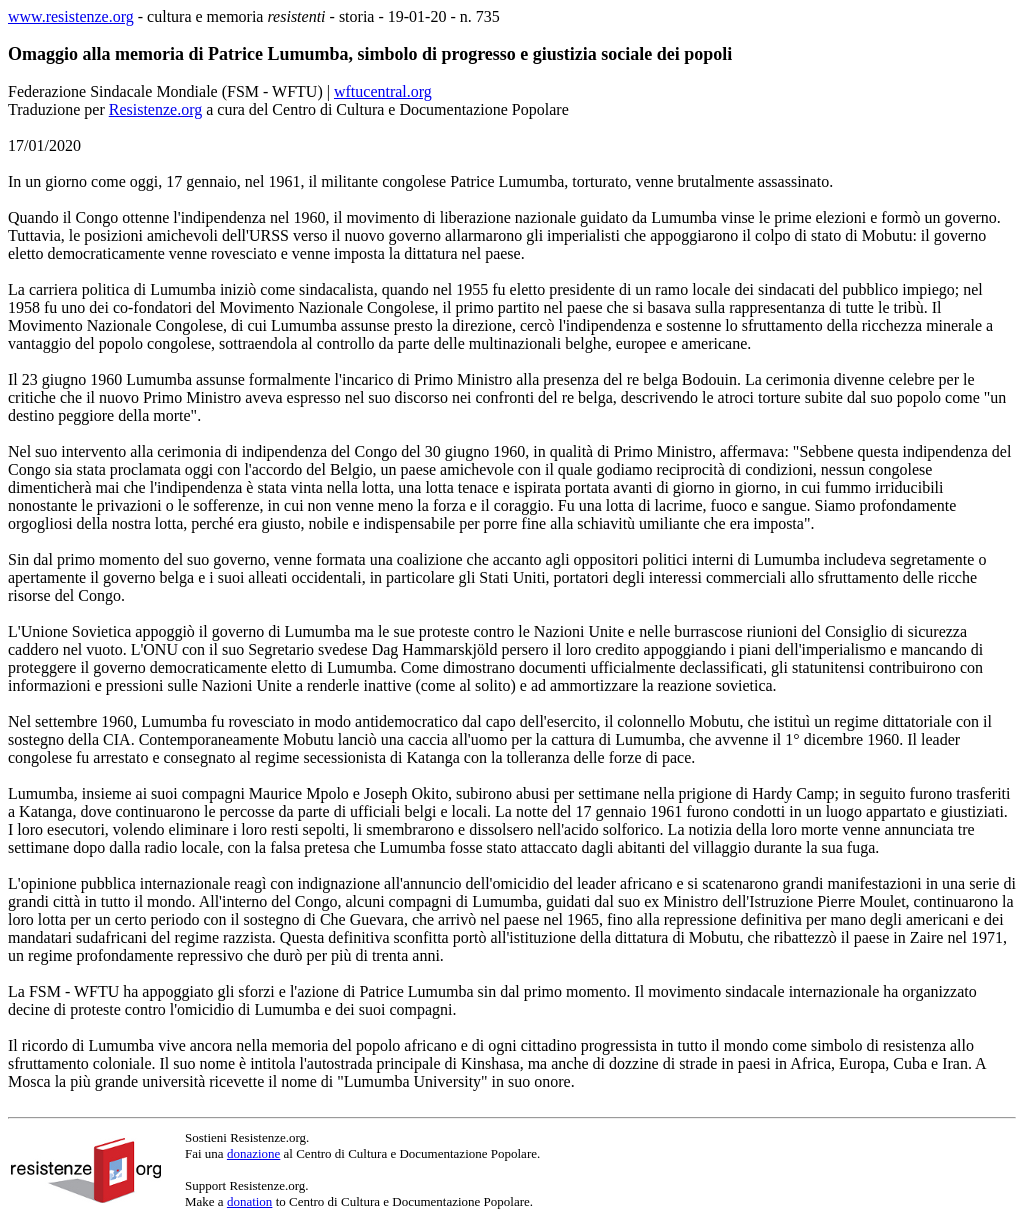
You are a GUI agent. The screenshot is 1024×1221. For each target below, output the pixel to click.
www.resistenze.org (71, 16)
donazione (253, 1153)
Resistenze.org (155, 109)
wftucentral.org (383, 91)
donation (250, 1201)
